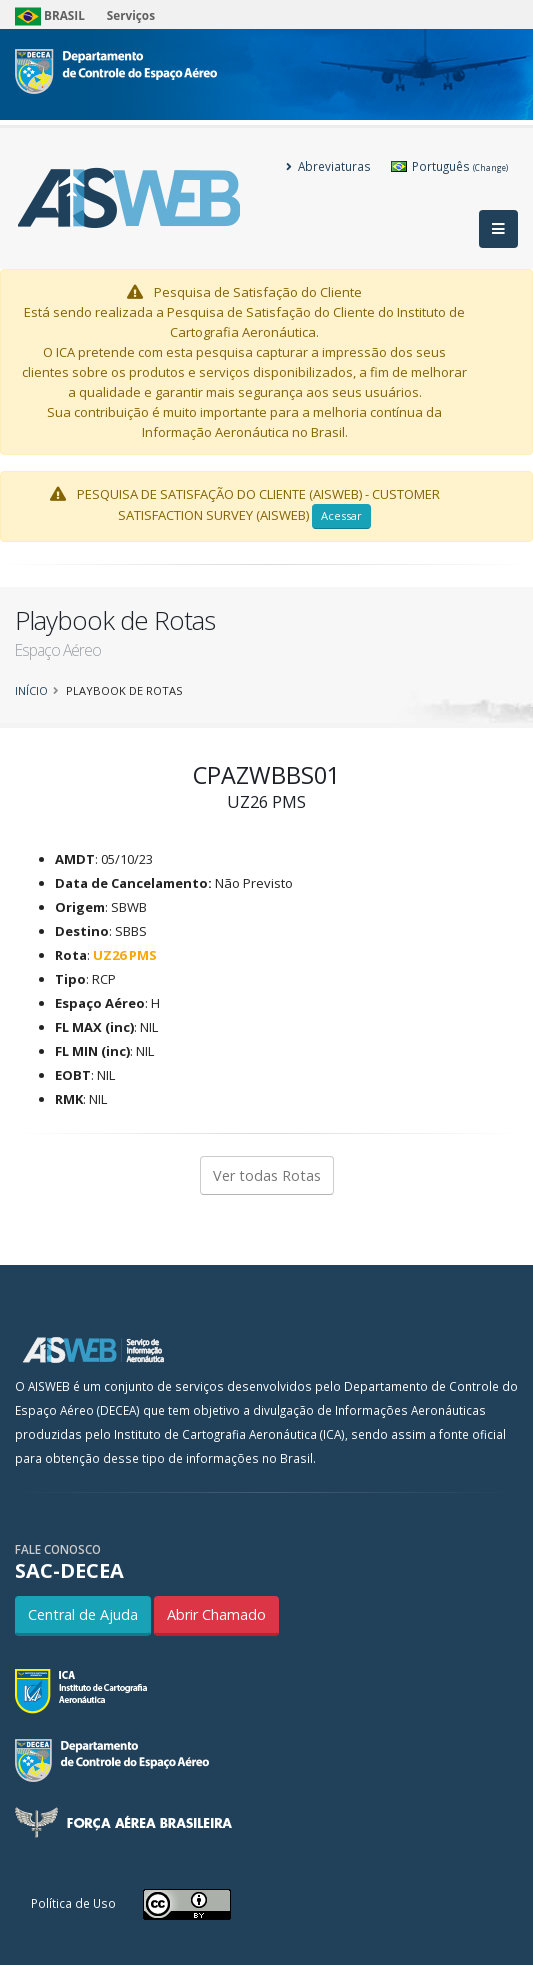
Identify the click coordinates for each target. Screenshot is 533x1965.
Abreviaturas (328, 166)
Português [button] (449, 166)
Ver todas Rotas (267, 1175)
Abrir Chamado (216, 1614)
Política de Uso (73, 1903)
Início (31, 690)
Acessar (341, 515)
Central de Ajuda (83, 1614)
